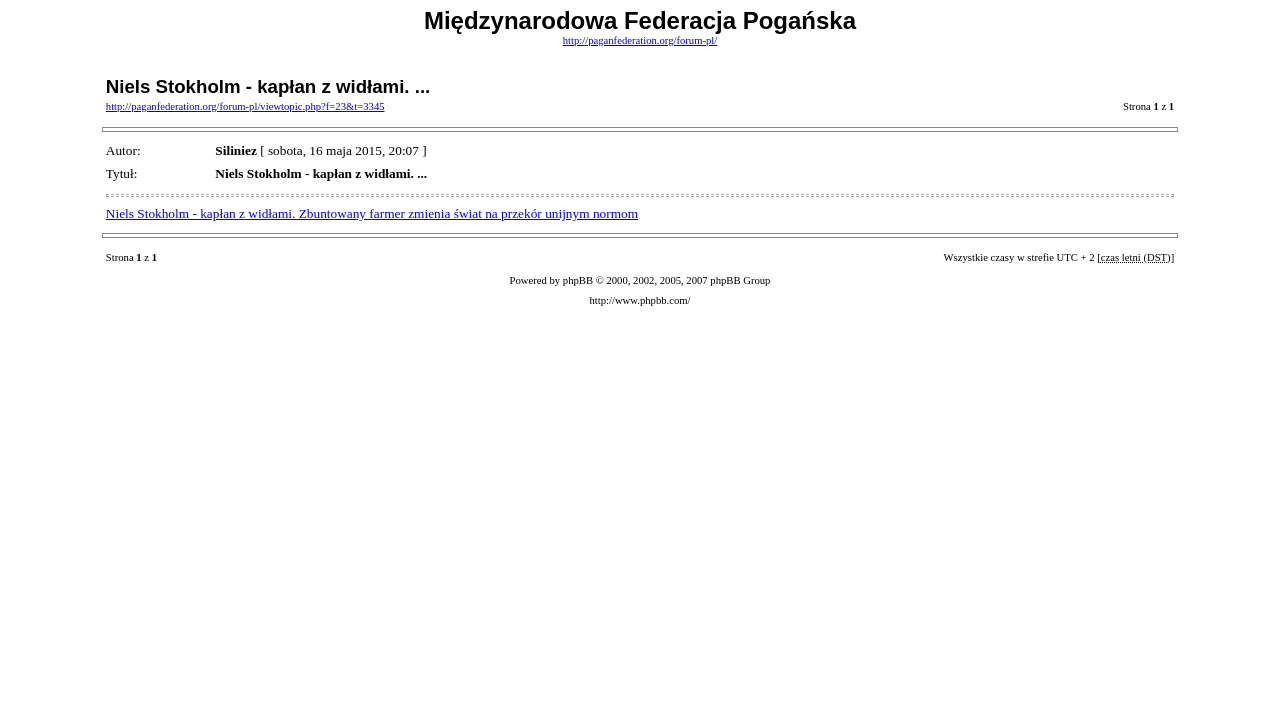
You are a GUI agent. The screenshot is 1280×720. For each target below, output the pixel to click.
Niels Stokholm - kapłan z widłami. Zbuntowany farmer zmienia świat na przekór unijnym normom (372, 213)
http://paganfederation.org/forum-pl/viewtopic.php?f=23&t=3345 (245, 106)
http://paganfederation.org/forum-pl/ (640, 40)
